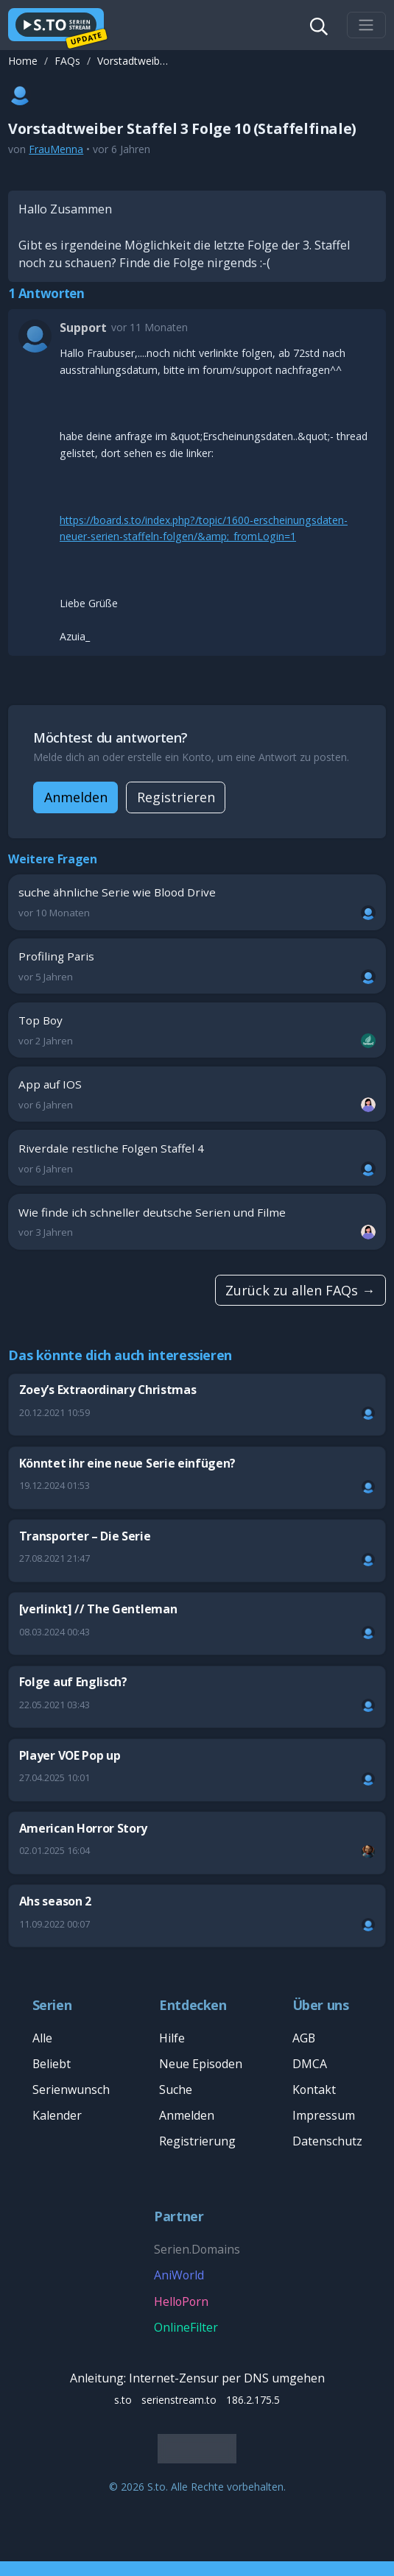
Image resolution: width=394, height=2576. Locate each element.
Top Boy (197, 1030)
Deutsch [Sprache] (192, 2448)
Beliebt (51, 2064)
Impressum (323, 2115)
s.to (123, 2400)
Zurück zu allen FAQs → (300, 1290)
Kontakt (314, 2089)
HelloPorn (181, 2301)
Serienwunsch (71, 2089)
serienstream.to (179, 2400)
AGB (303, 2038)
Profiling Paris (197, 966)
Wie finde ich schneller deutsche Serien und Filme (197, 1222)
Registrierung (197, 2141)
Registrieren (176, 797)
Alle (42, 2038)
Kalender (57, 2115)
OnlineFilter (186, 2327)
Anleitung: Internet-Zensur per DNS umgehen (197, 2378)
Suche (175, 2089)
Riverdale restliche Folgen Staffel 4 (197, 1158)
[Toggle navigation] (366, 25)
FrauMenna (56, 149)
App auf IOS (197, 1094)
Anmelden (76, 797)
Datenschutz (327, 2141)
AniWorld (179, 2275)
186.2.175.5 (253, 2400)
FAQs (67, 61)
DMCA (309, 2064)
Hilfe (172, 2038)
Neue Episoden (200, 2064)
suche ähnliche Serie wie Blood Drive (197, 902)
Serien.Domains (197, 2249)
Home (23, 61)
